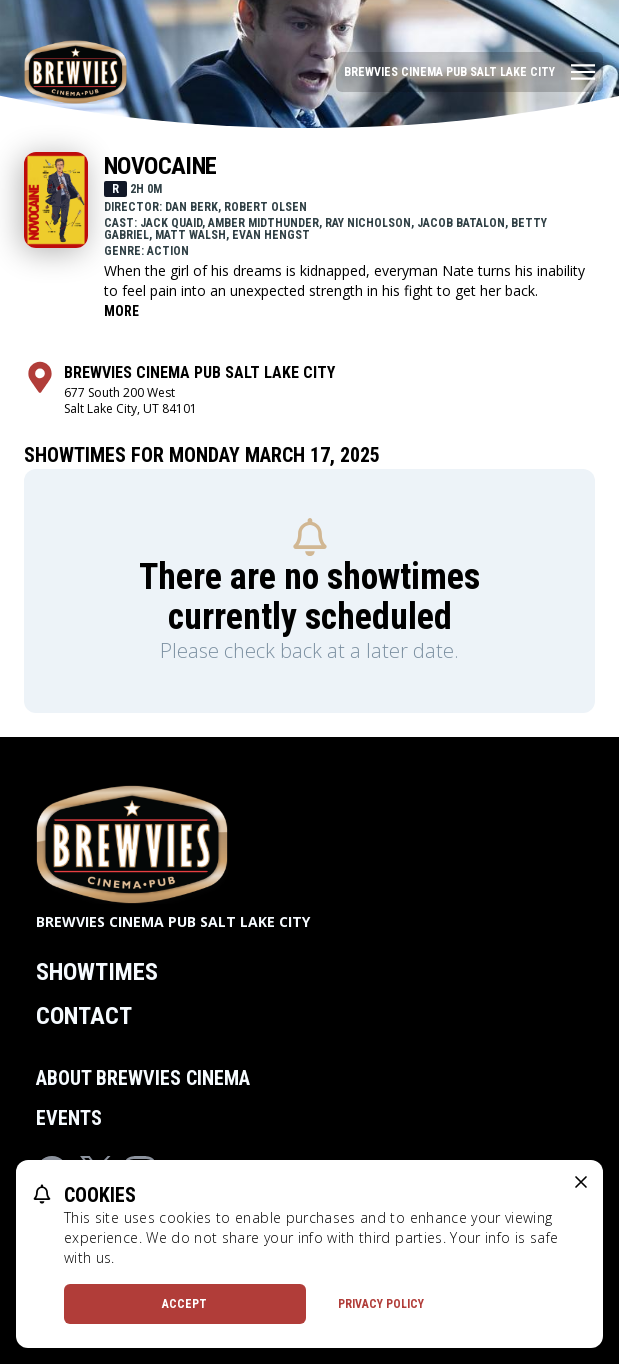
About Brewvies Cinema (143, 1078)
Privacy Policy (381, 1304)
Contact (84, 1016)
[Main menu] (469, 72)
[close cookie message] (581, 1182)
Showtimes (97, 972)
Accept (184, 1304)
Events (69, 1118)
